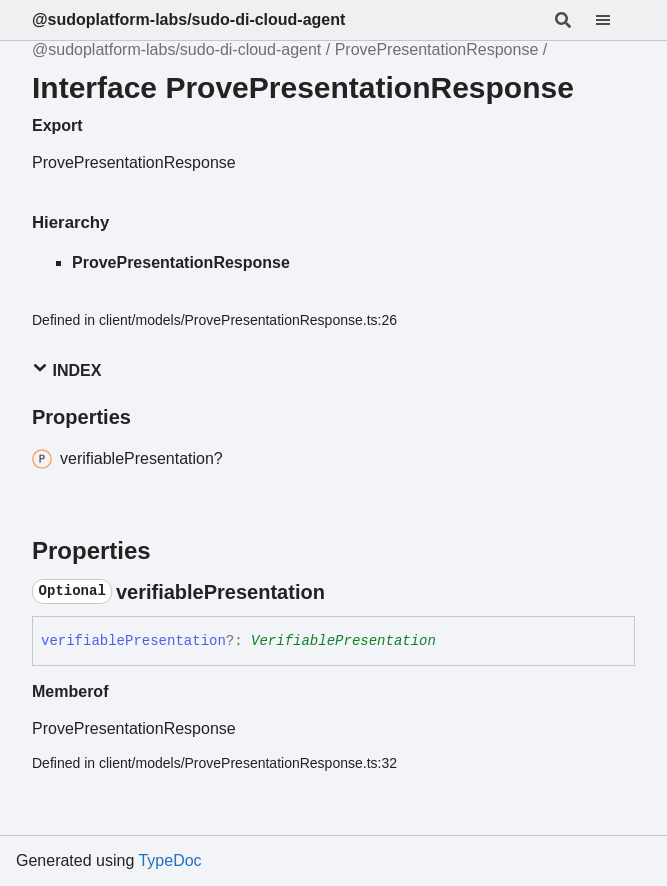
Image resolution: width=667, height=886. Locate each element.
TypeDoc (169, 860)
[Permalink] (343, 592)
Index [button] (66, 369)
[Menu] (615, 20)
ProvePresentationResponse (437, 49)
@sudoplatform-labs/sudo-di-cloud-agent (188, 19)
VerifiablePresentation (343, 641)
